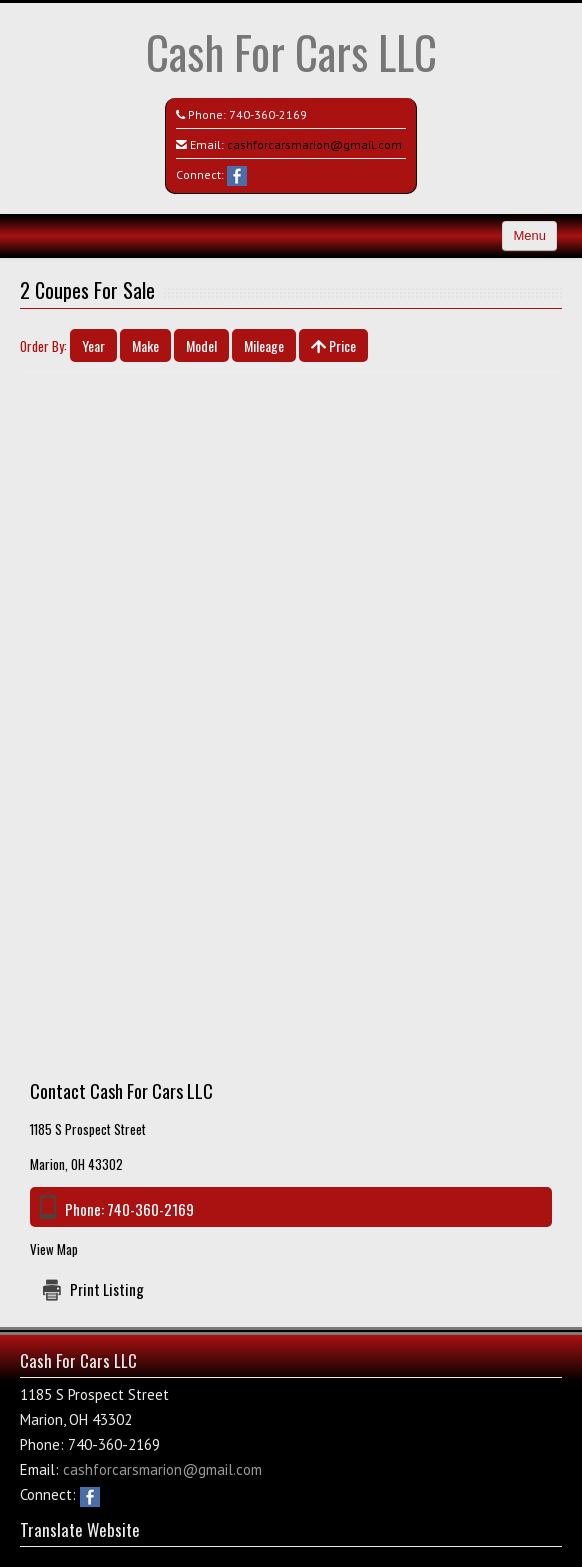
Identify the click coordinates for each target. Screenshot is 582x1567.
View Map (54, 1249)
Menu (529, 235)
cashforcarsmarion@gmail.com (314, 144)
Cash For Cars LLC (291, 51)
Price (333, 345)
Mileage (264, 345)
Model (201, 345)
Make (145, 345)
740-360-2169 (268, 114)
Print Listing (107, 1289)
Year (93, 345)
